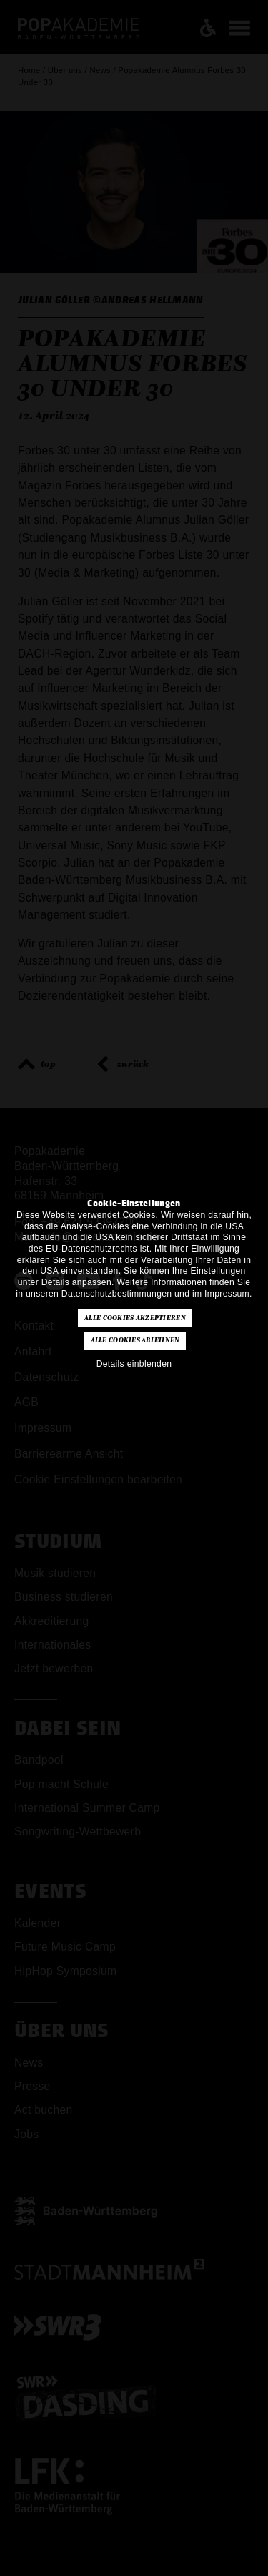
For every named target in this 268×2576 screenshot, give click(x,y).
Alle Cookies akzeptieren (135, 1318)
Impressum (226, 1294)
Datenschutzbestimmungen (116, 1294)
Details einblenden (134, 1364)
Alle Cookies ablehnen (135, 1340)
